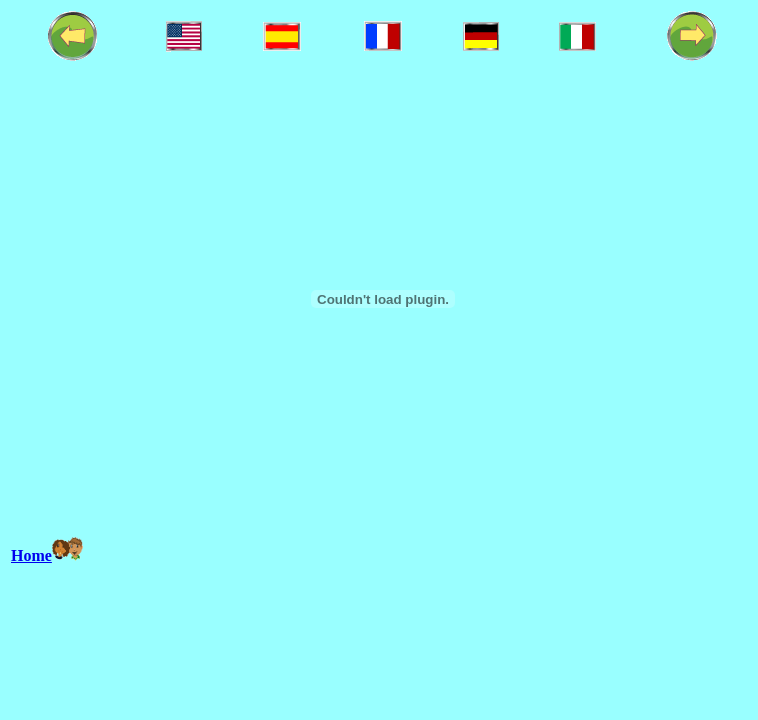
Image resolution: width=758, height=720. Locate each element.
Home (31, 555)
